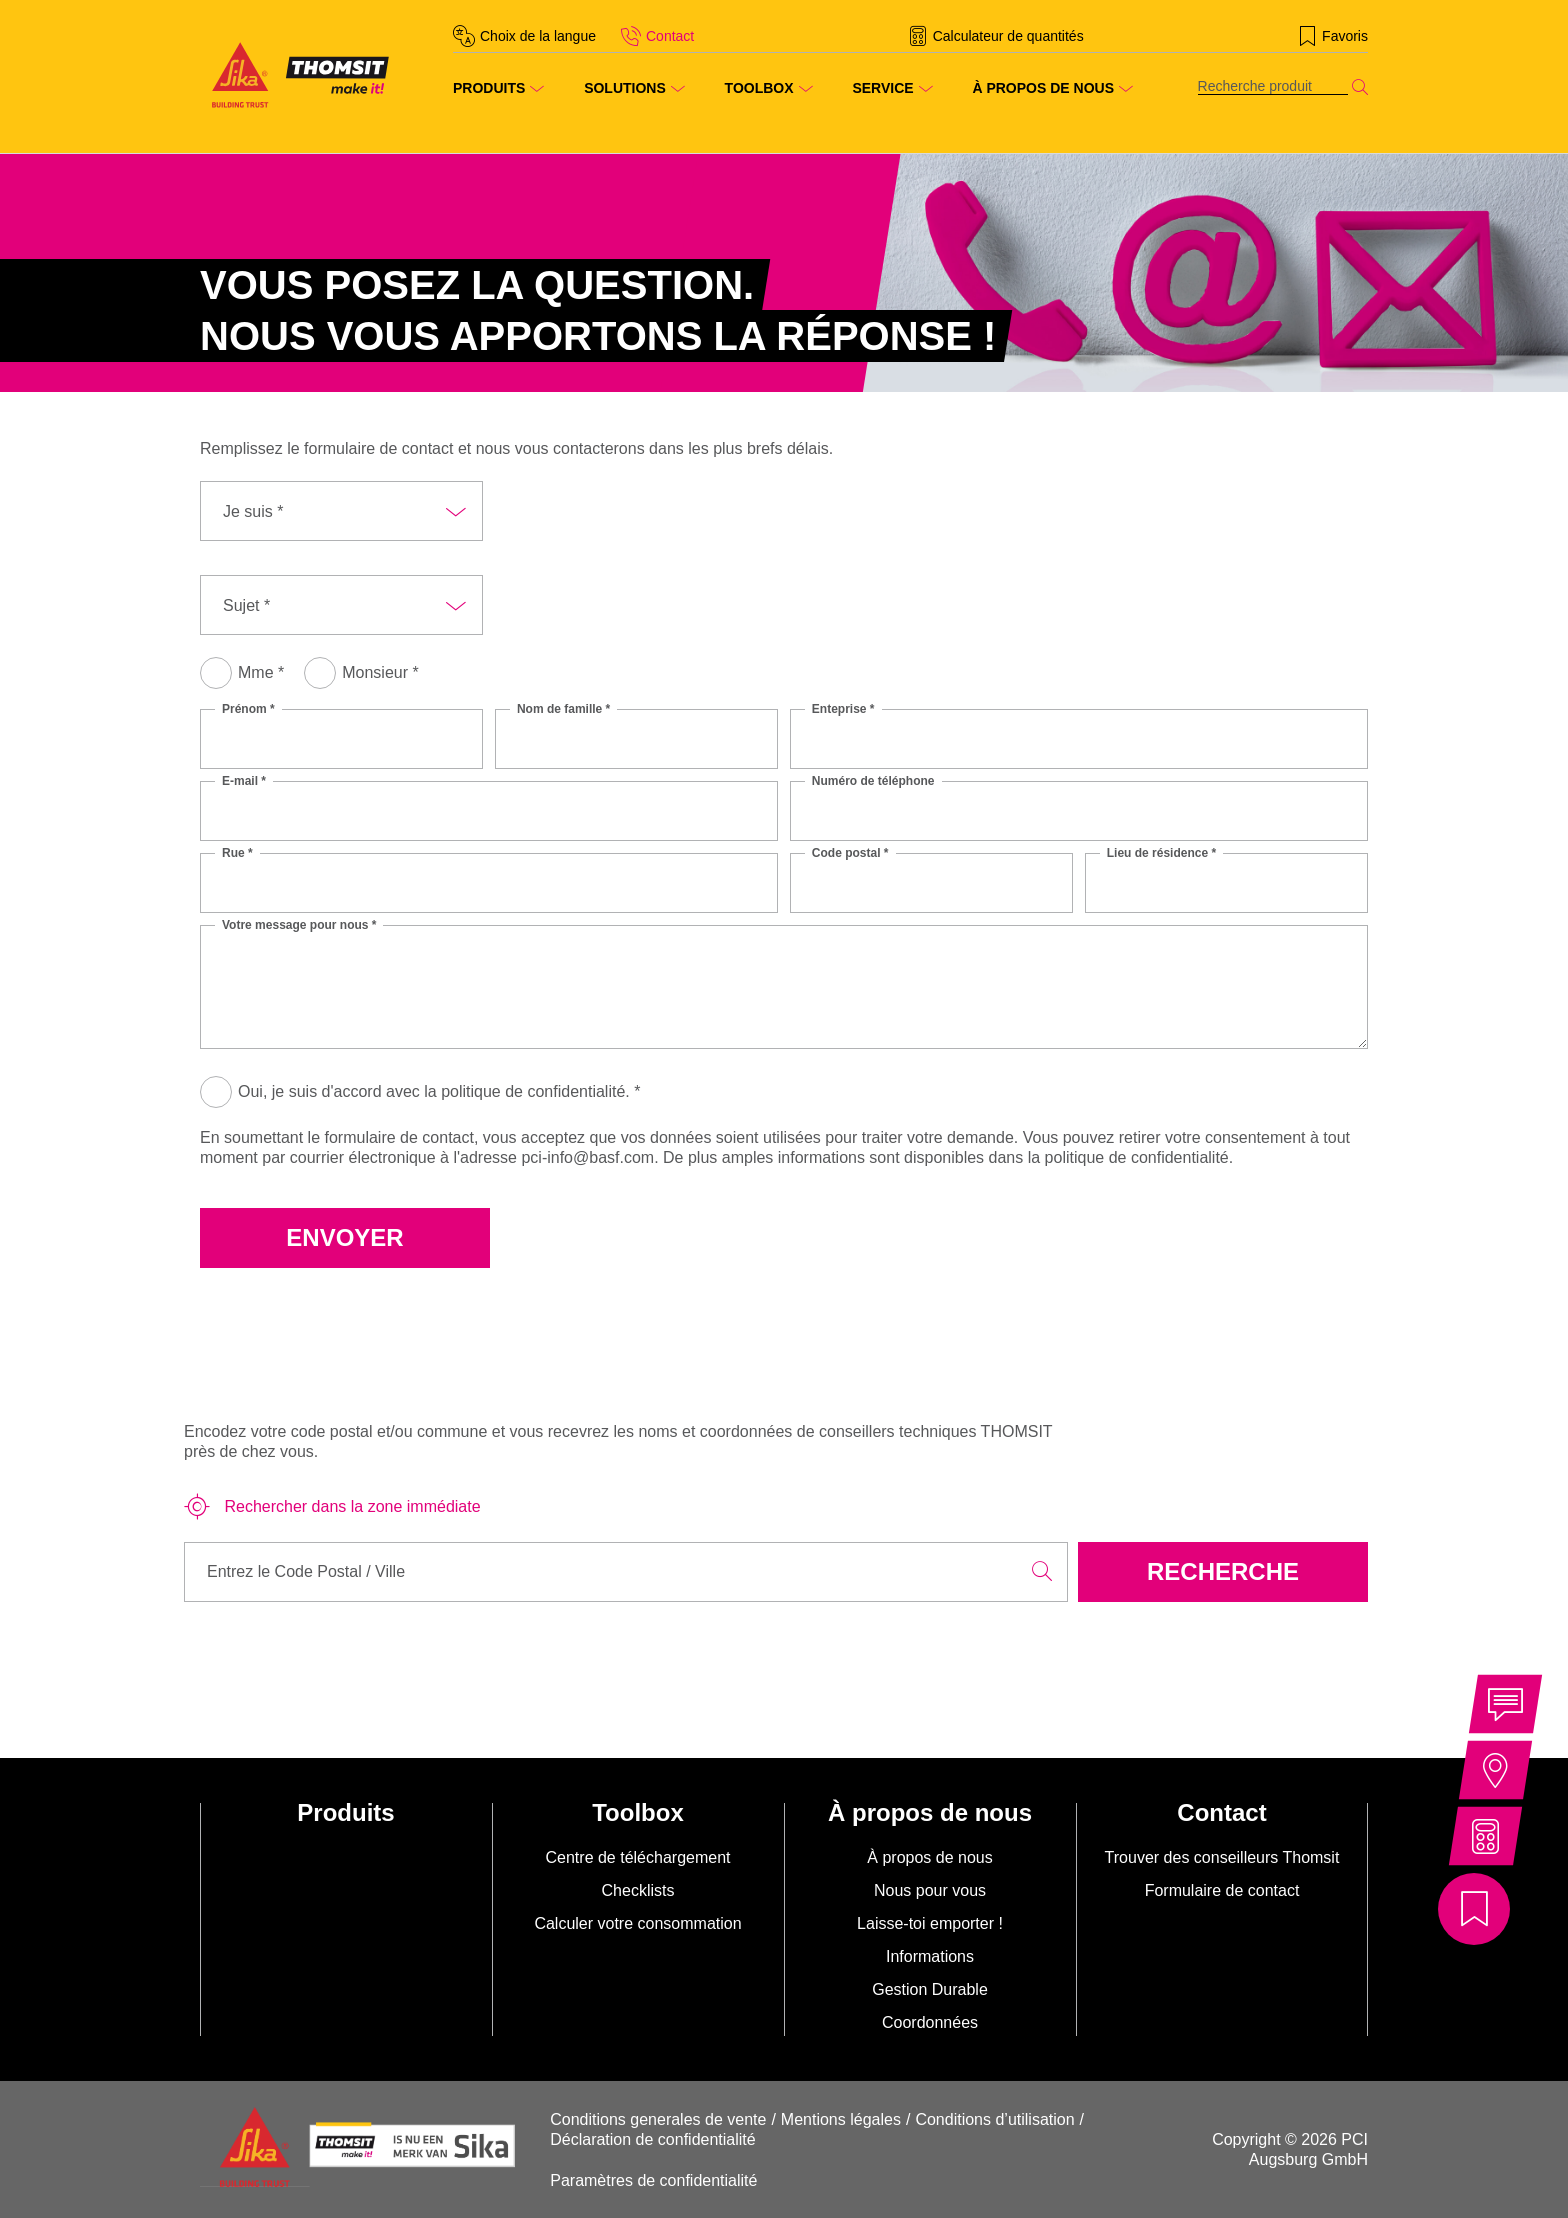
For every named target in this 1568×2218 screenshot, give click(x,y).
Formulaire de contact (1222, 1890)
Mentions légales (841, 2119)
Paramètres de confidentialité (653, 2180)
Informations (930, 1956)
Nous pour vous (930, 1890)
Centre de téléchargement (638, 1857)
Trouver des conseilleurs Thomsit (1222, 1857)
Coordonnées (930, 2022)
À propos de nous (929, 1857)
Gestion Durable (930, 1989)
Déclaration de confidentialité (652, 2139)
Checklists (638, 1890)
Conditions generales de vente (658, 2119)
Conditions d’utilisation (994, 2119)
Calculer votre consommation (637, 1923)
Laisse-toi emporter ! (930, 1923)
